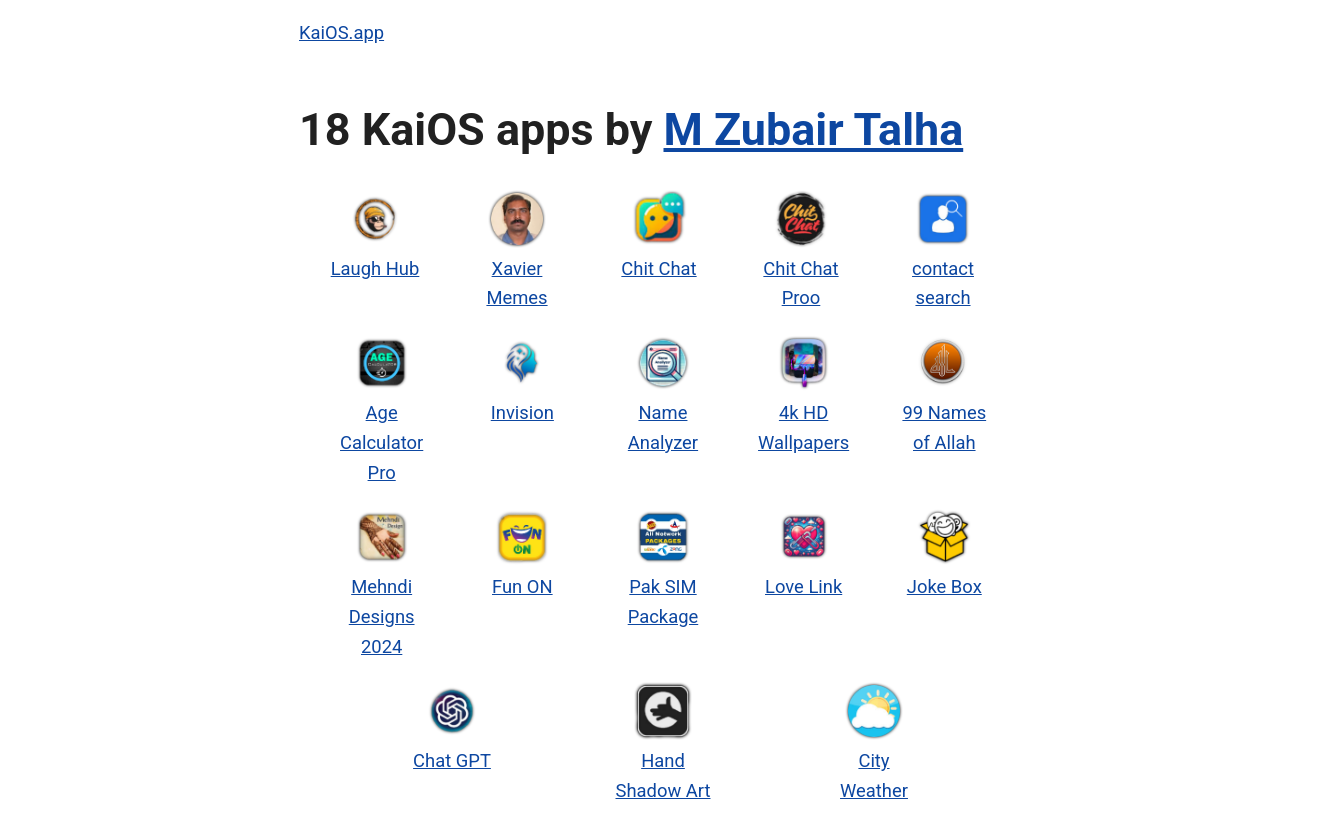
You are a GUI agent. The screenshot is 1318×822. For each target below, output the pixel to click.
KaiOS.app (341, 32)
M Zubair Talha (814, 129)
